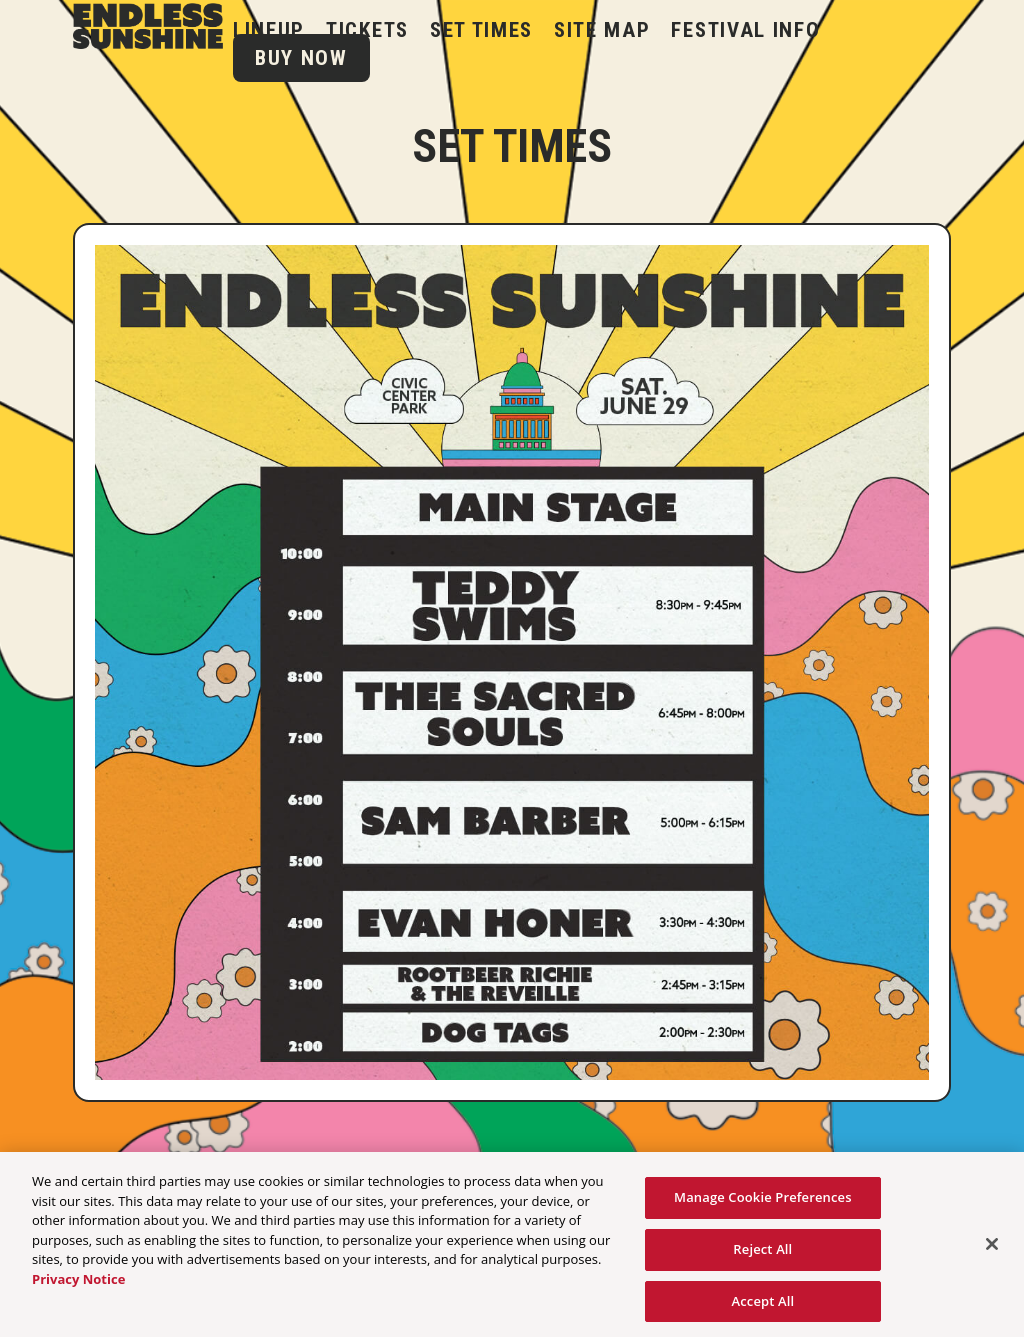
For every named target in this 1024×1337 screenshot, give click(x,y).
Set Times (481, 30)
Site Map (602, 30)
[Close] (992, 1250)
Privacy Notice (78, 1284)
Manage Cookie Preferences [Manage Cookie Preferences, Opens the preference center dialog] (763, 1203)
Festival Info (745, 30)
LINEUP (269, 30)
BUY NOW (301, 58)
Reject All (762, 1254)
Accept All (762, 1306)
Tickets (367, 30)
